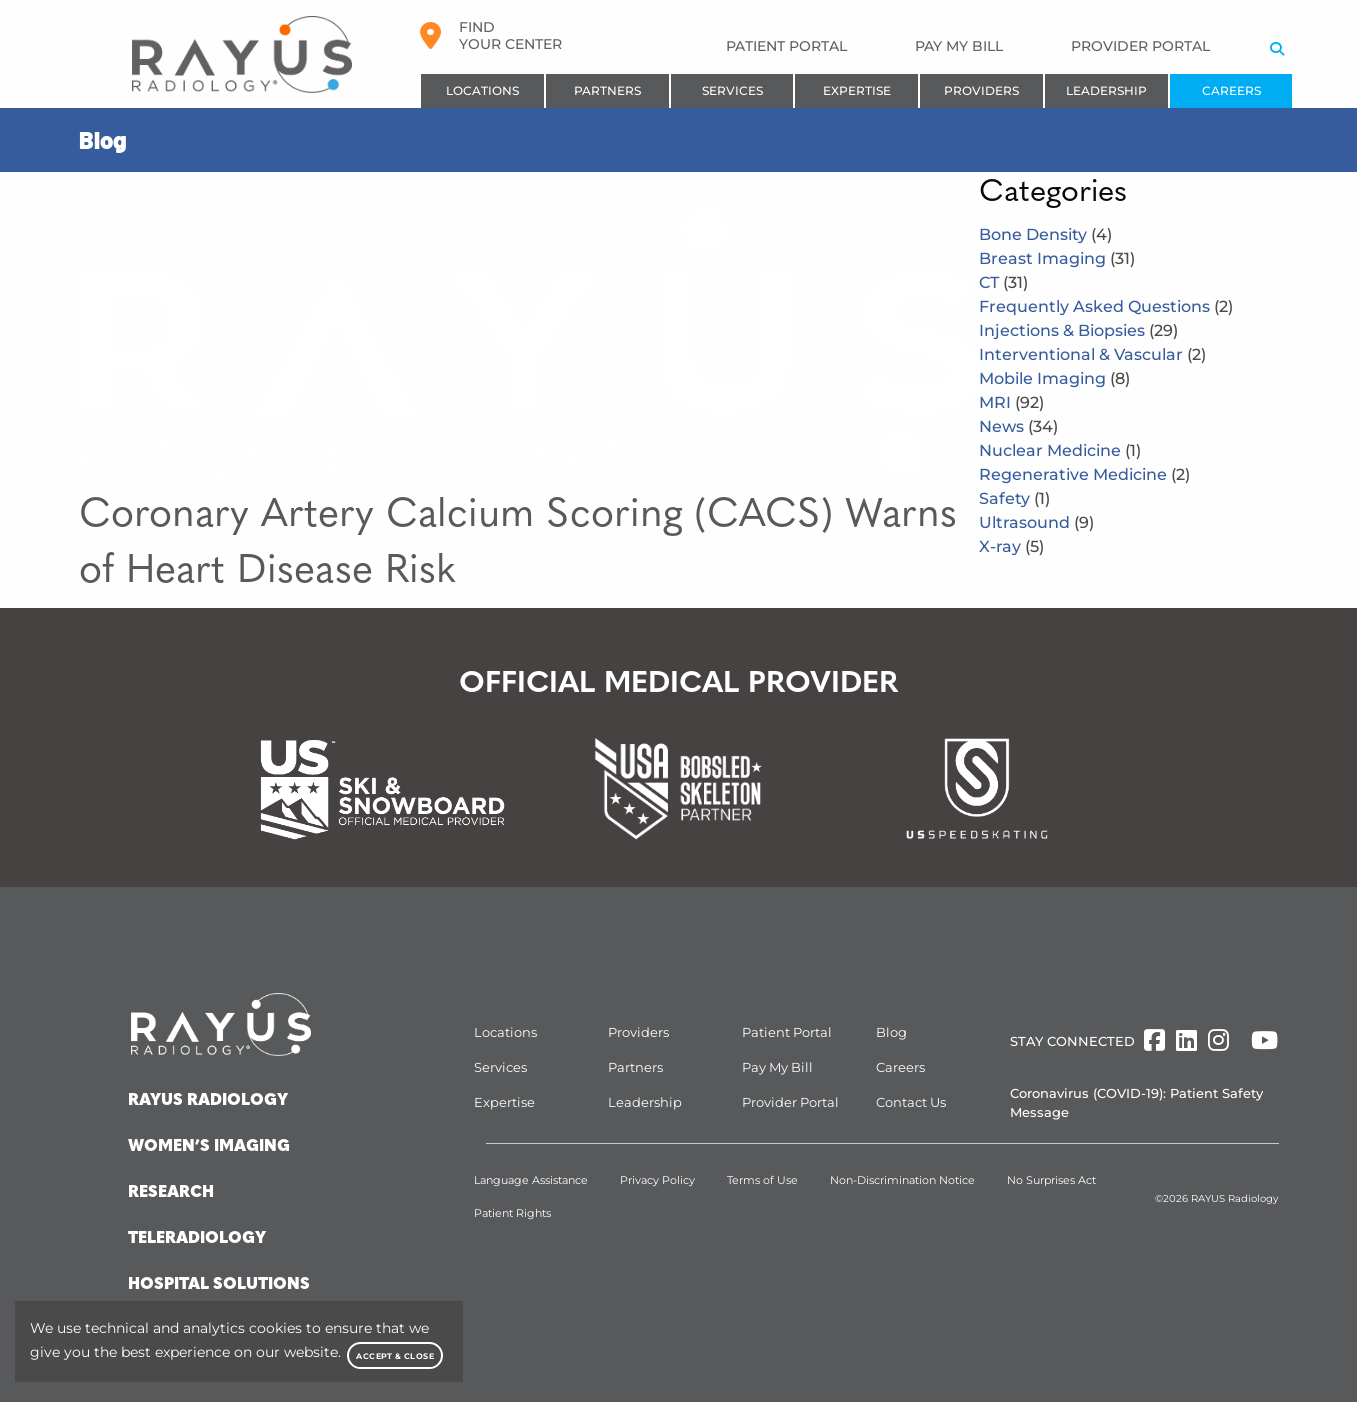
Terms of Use (762, 1180)
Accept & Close (395, 1356)
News (1018, 426)
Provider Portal (1140, 46)
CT (1003, 282)
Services (732, 90)
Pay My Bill (959, 46)
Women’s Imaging (209, 1147)
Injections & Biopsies (1078, 330)
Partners (607, 90)
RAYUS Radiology (1234, 1198)
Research (171, 1193)
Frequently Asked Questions (1106, 306)
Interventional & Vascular (1092, 354)
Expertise (857, 90)
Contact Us (911, 1102)
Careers (1231, 90)
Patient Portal (786, 46)
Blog (891, 1032)
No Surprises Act (1051, 1180)
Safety (1014, 498)
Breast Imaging (1057, 258)
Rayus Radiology (208, 1101)
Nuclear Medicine (1060, 450)
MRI (1011, 402)
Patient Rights (512, 1213)
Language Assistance (531, 1180)
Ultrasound (1036, 522)
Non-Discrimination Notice (902, 1180)
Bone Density (1045, 234)
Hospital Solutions (219, 1285)
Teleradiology (197, 1239)
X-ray (1011, 546)
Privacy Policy (657, 1180)
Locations (482, 90)
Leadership (1106, 90)
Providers (981, 90)
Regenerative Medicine (1084, 474)
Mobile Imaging (1054, 378)
